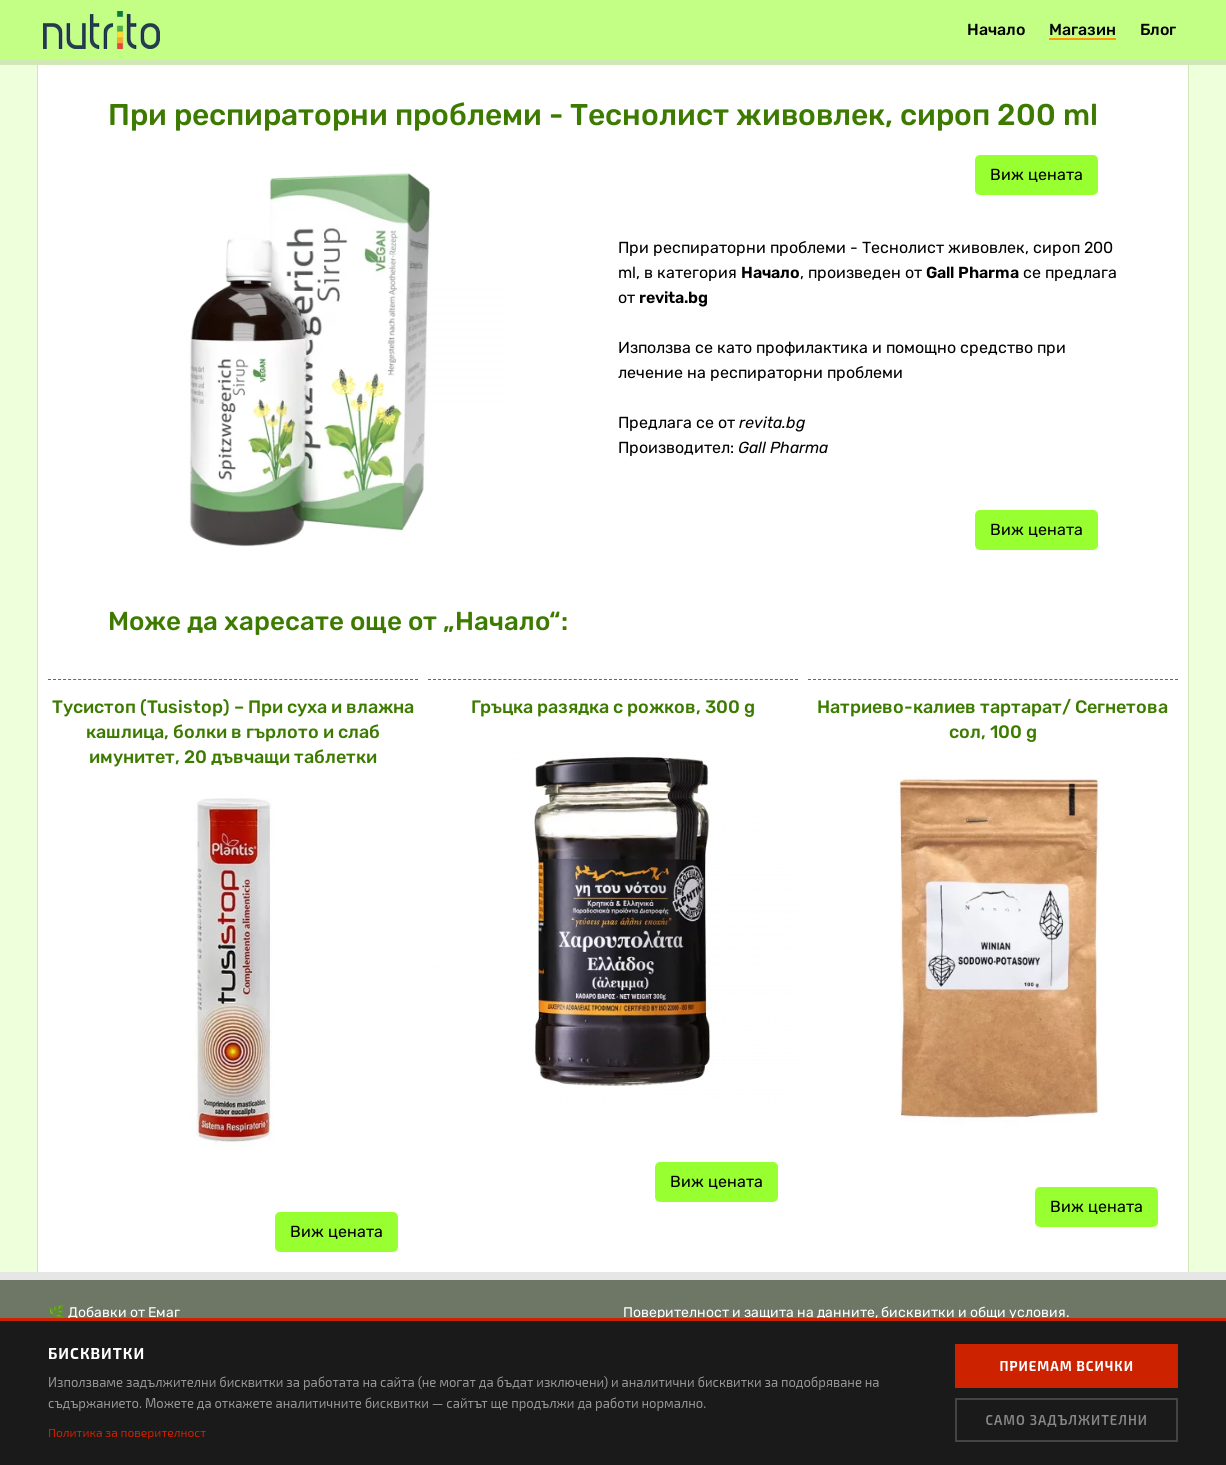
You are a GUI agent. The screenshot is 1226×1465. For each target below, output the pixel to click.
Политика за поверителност (127, 1432)
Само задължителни (1066, 1420)
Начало (996, 29)
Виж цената (1036, 174)
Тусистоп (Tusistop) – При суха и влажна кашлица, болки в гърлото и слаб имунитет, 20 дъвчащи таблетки (233, 732)
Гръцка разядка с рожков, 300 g (613, 707)
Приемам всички (1066, 1366)
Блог (1158, 29)
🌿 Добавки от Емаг (114, 1312)
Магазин (1082, 29)
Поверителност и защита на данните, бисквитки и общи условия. (846, 1312)
